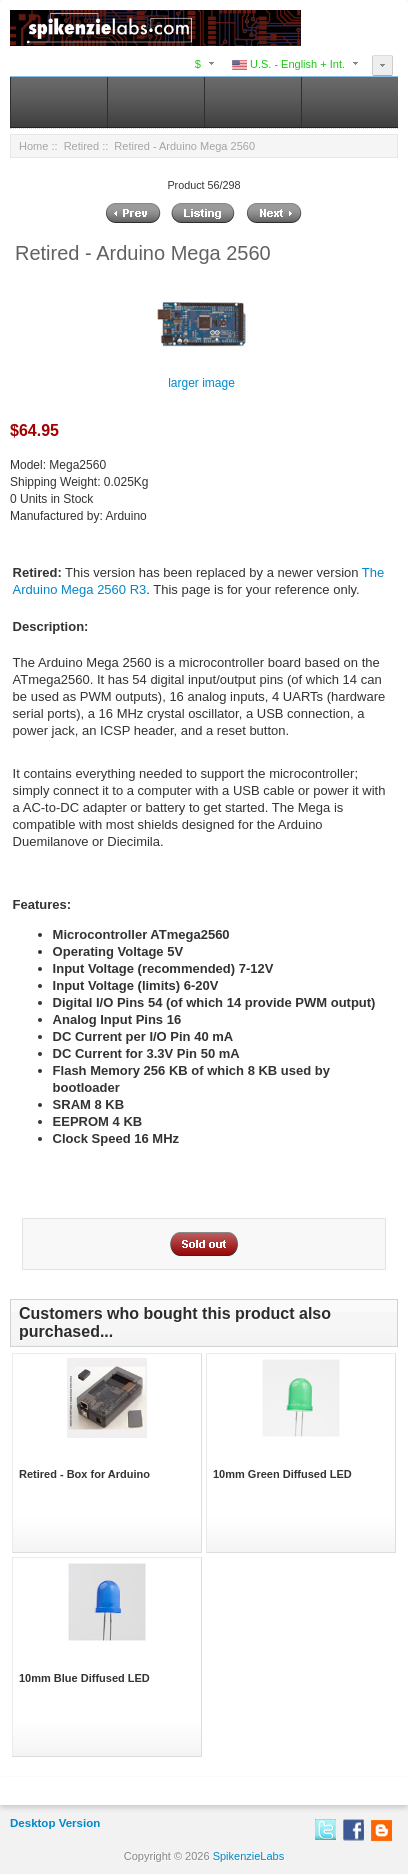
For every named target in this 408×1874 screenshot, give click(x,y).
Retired (81, 146)
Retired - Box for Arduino (84, 1474)
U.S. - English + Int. (288, 64)
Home (33, 146)
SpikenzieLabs (249, 1856)
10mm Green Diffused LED (282, 1474)
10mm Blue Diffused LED (84, 1678)
